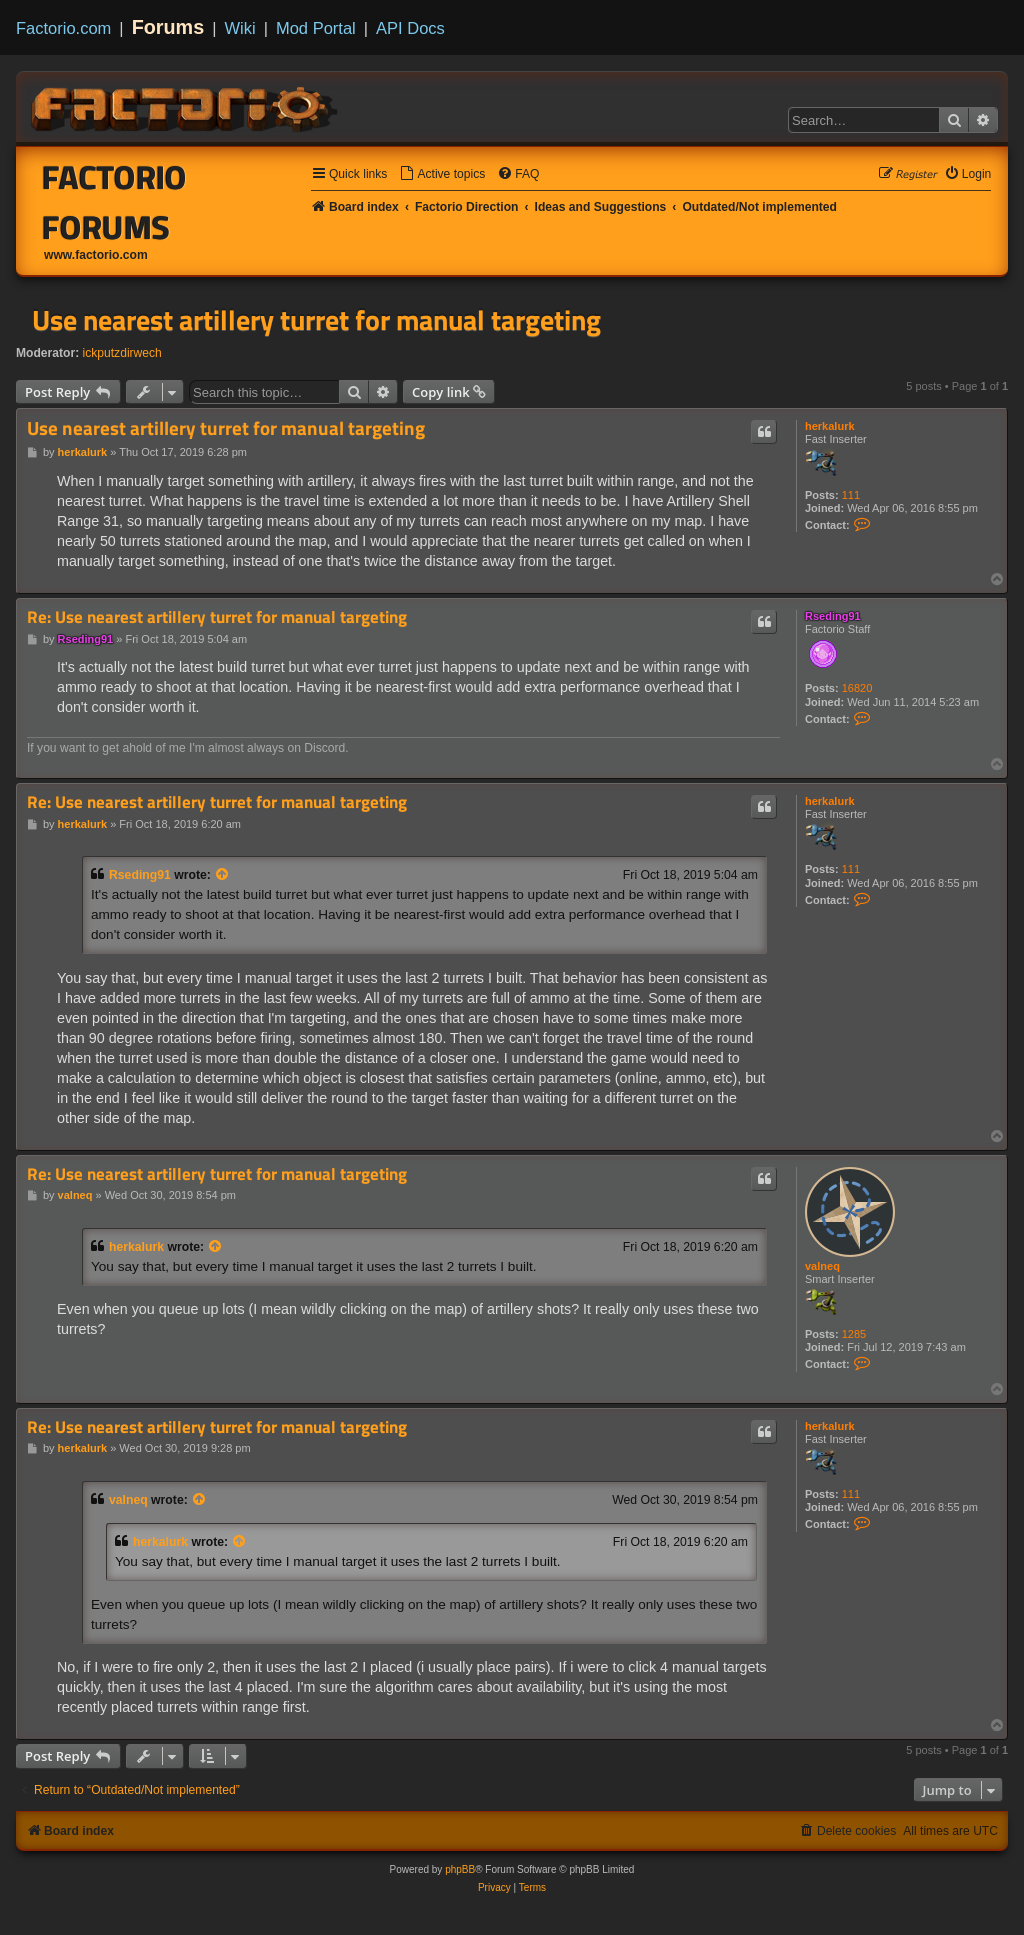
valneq (822, 1266)
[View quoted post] (223, 875)
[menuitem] (442, 174)
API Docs (410, 28)
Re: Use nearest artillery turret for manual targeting (217, 617)
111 (851, 495)
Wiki (240, 28)
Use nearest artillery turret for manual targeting (316, 320)
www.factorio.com (96, 255)
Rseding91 (833, 616)
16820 (857, 688)
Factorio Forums (114, 202)
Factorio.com (63, 28)
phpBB (460, 1869)
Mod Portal (316, 28)
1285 (854, 1334)
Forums (168, 27)
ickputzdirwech (122, 353)
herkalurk (830, 426)
